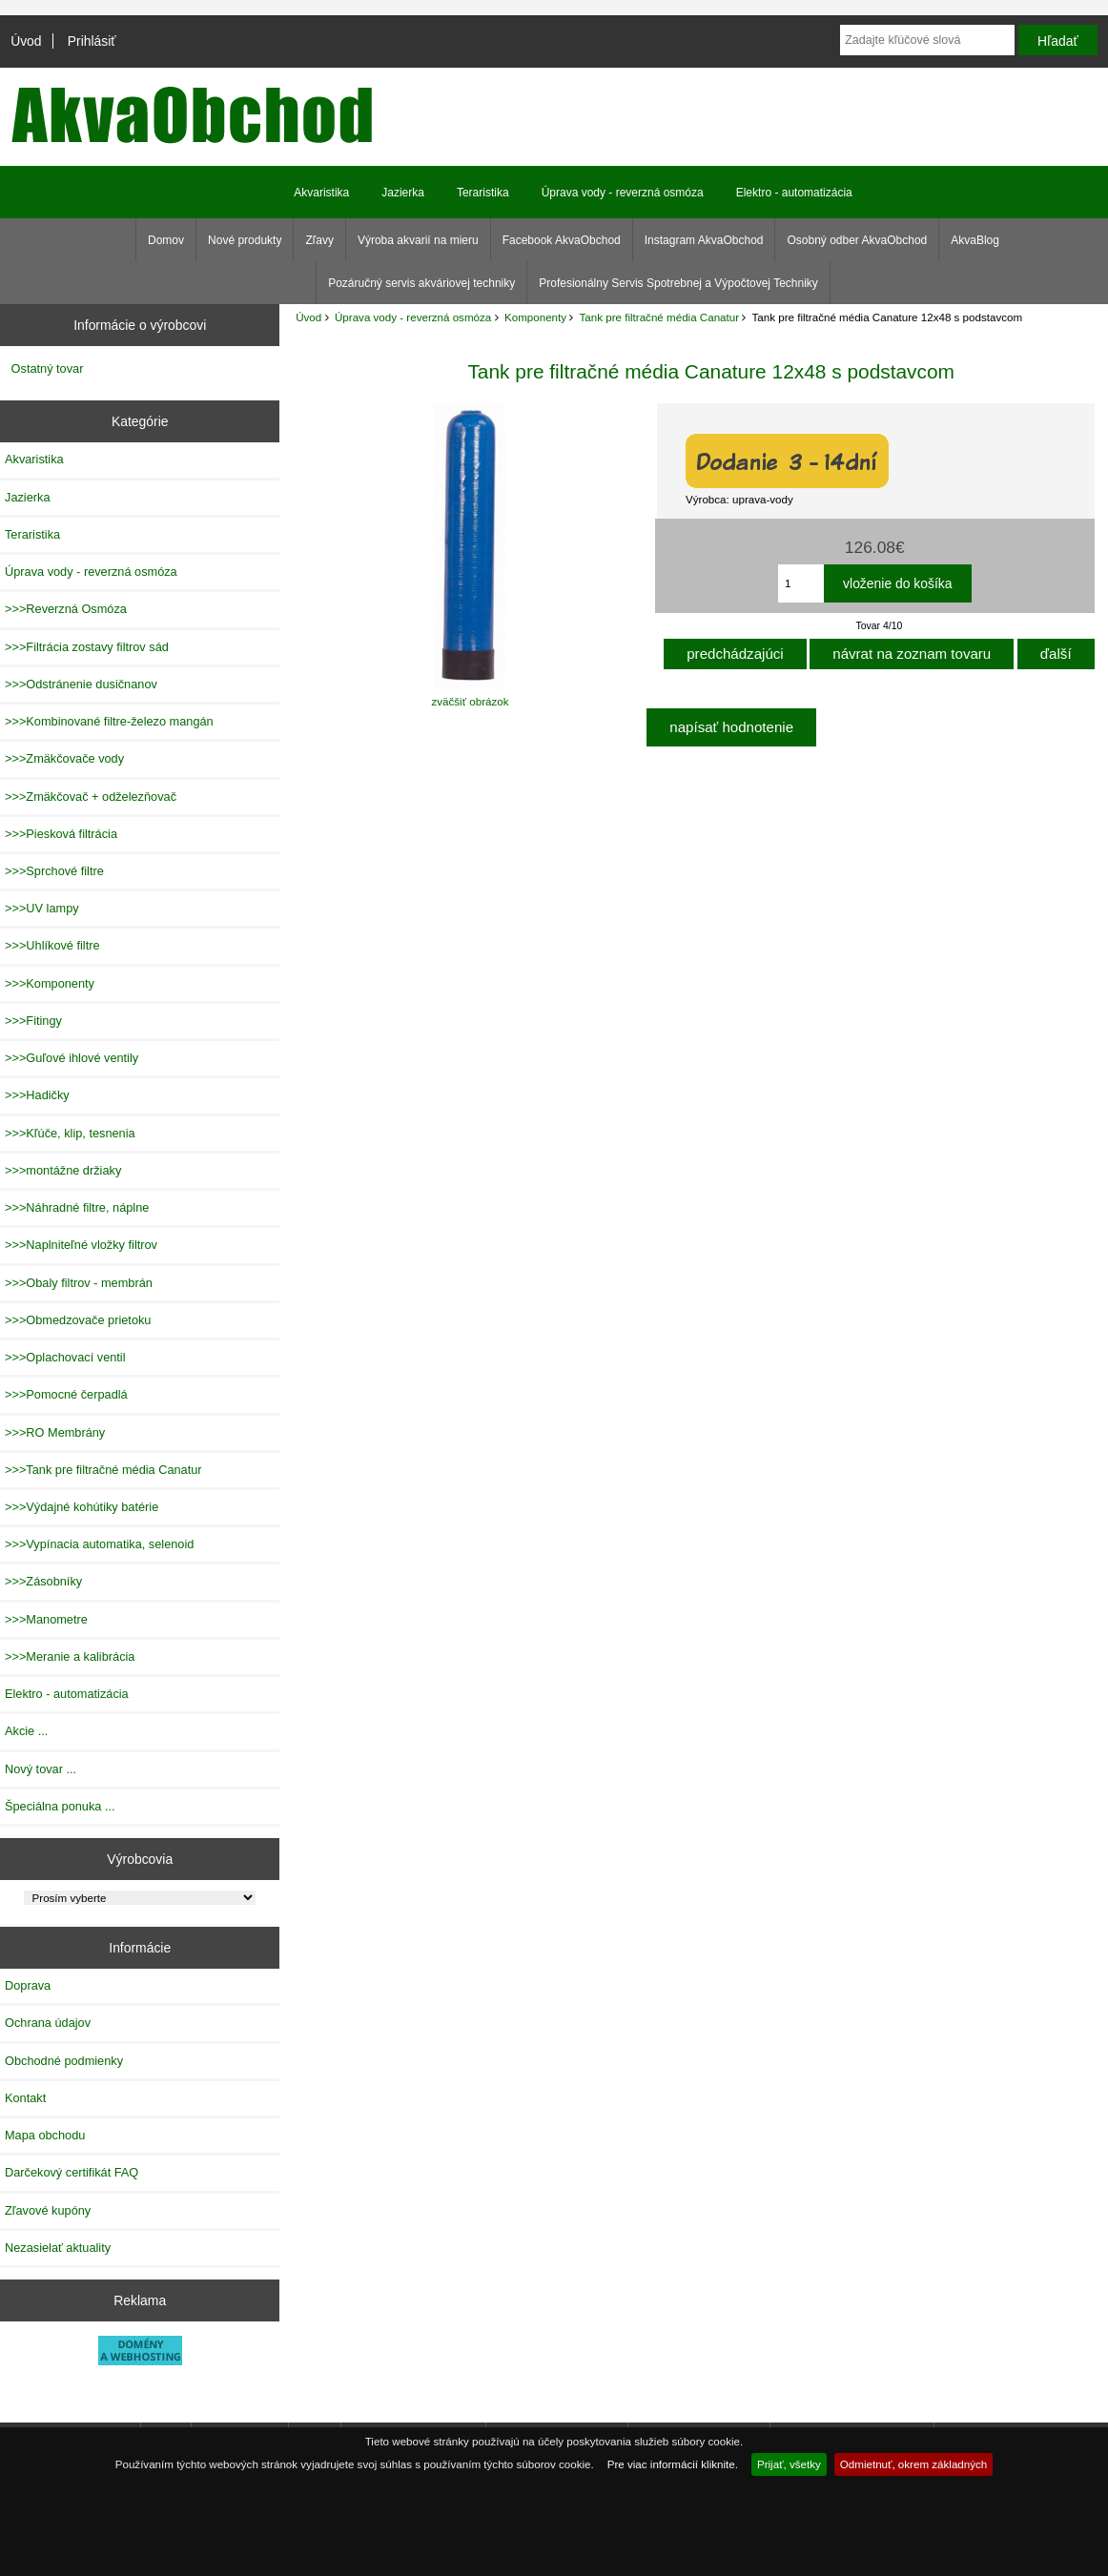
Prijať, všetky (789, 2464)
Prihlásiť (92, 41)
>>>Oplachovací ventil (65, 1357)
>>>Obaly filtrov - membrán (79, 1283)
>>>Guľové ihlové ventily (71, 1058)
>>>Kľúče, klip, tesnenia (70, 1133)
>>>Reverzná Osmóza (66, 609)
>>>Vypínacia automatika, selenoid (99, 1544)
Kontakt (25, 2098)
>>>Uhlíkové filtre (52, 945)
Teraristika (483, 192)
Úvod (25, 41)
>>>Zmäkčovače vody (64, 758)
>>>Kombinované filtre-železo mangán (109, 721)
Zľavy (319, 240)
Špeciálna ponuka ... (60, 1806)
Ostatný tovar (47, 368)
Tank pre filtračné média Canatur (660, 317)
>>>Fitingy (33, 1020)
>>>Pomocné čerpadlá (66, 1394)
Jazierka (402, 192)
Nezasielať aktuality (58, 2247)
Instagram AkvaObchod (704, 240)
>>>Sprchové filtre (54, 871)
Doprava (28, 1985)
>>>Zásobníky (43, 1581)
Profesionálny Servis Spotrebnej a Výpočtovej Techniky (678, 283)
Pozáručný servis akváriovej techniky (421, 283)
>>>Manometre (46, 1619)
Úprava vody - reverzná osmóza (413, 317)
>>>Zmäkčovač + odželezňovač (90, 796)
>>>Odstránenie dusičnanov (81, 684)
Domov (166, 240)
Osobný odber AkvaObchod (857, 240)
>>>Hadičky (37, 1095)
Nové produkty (244, 240)
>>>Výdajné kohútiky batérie (81, 1507)
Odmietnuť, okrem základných (914, 2464)
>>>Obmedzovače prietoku (78, 1320)
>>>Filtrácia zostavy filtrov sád (87, 647)
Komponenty (535, 317)
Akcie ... (26, 1731)
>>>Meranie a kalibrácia (69, 1656)
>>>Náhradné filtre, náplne (77, 1207)
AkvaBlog (975, 240)
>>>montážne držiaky (63, 1170)
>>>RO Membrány (55, 1432)
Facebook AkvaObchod (562, 240)
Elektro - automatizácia (794, 192)
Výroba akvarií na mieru (418, 240)
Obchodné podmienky (64, 2061)
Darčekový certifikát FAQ (71, 2172)
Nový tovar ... (40, 1769)
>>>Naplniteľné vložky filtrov (81, 1244)
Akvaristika (321, 192)
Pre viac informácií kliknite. (672, 2464)
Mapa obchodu (45, 2135)
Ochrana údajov (48, 2022)
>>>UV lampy (42, 908)
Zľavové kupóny (48, 2210)
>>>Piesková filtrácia (61, 834)
